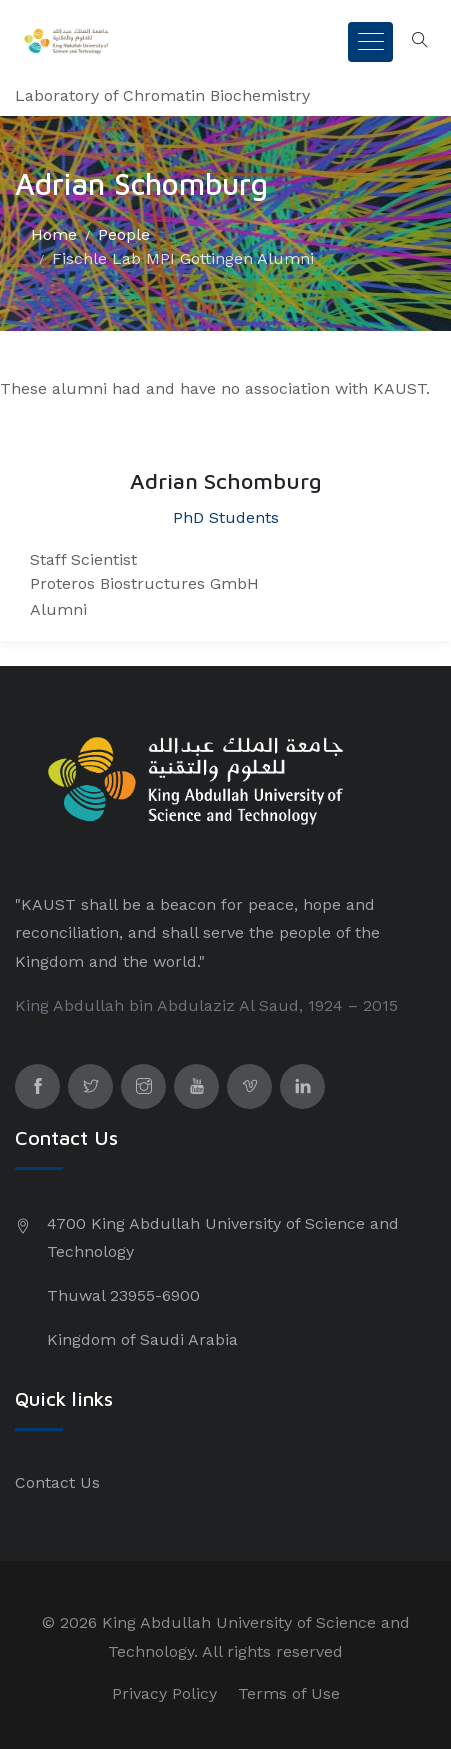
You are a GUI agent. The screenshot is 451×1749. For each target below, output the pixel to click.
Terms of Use (289, 1693)
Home (54, 234)
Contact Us (57, 1482)
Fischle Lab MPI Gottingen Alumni (183, 258)
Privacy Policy (164, 1693)
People (124, 234)
